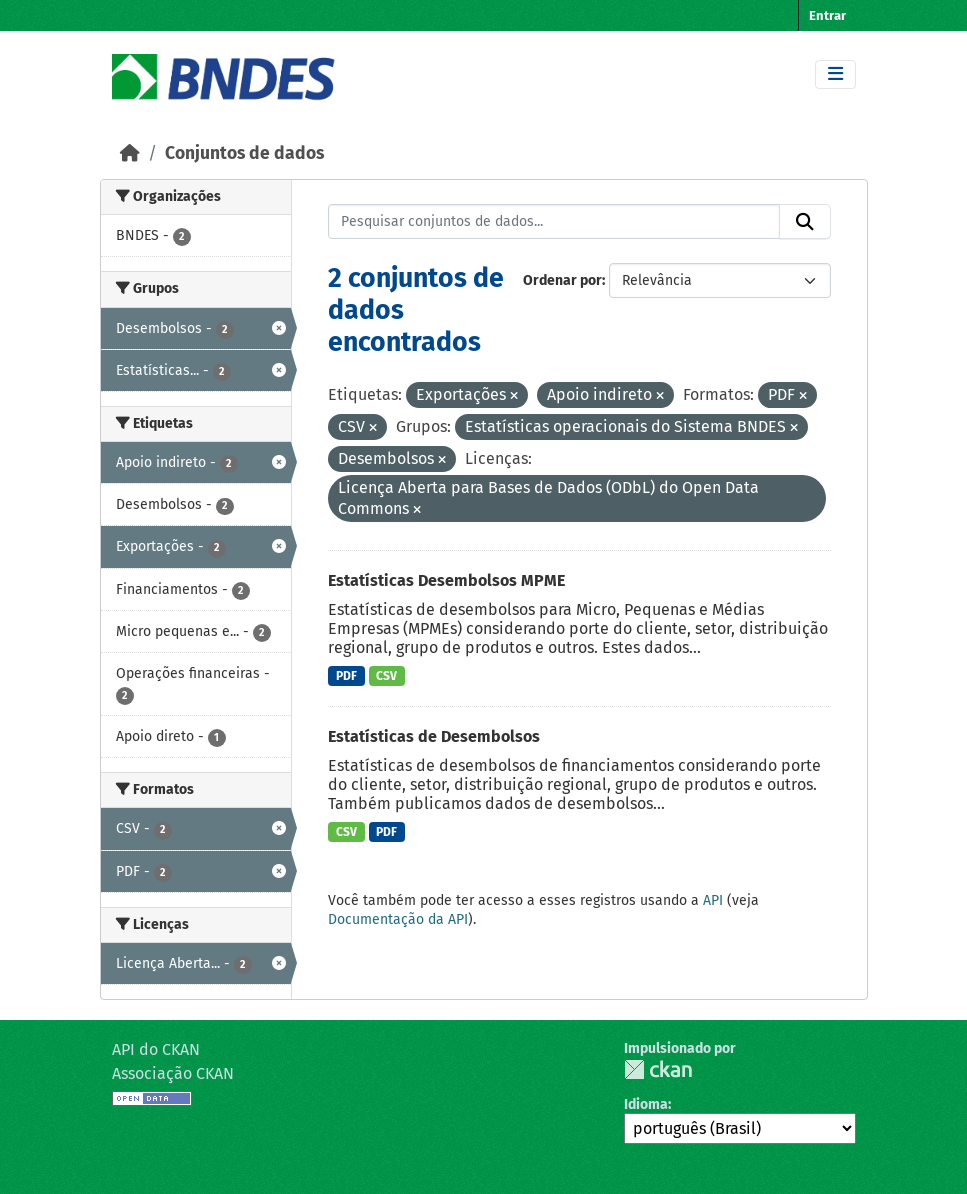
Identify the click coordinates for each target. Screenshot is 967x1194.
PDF (346, 676)
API (713, 900)
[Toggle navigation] (835, 74)
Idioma (646, 1104)
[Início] (130, 153)
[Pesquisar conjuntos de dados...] (554, 222)
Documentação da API (398, 919)
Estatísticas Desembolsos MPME (446, 580)
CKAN (658, 1069)
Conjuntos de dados (244, 153)
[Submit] (805, 222)
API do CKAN (156, 1049)
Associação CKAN (173, 1073)
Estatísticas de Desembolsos (434, 736)
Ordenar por (562, 280)
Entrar (827, 15)
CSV (386, 676)
